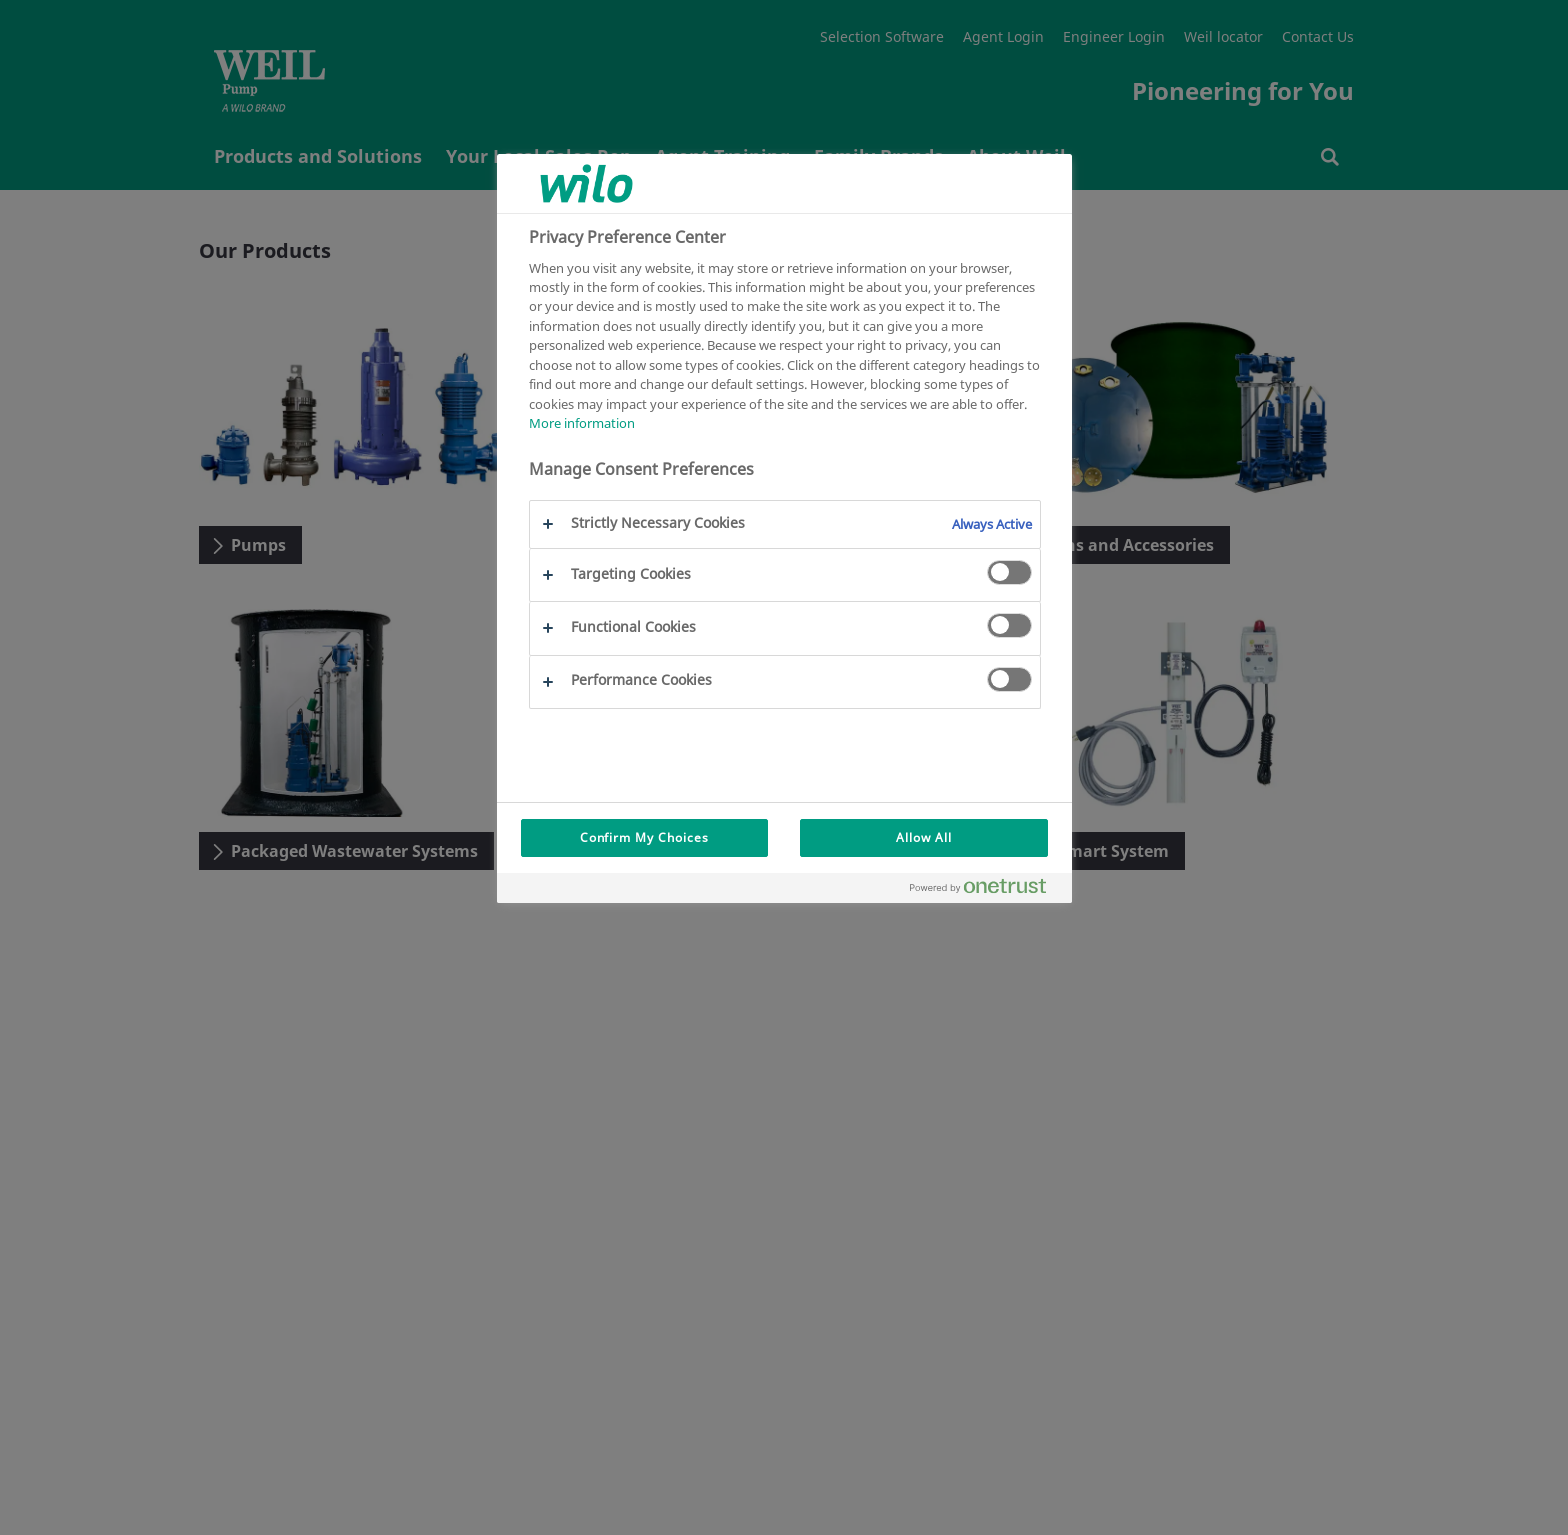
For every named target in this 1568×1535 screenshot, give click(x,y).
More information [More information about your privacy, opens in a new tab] (582, 423)
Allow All (924, 837)
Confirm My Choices (644, 837)
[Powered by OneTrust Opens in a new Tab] (986, 890)
